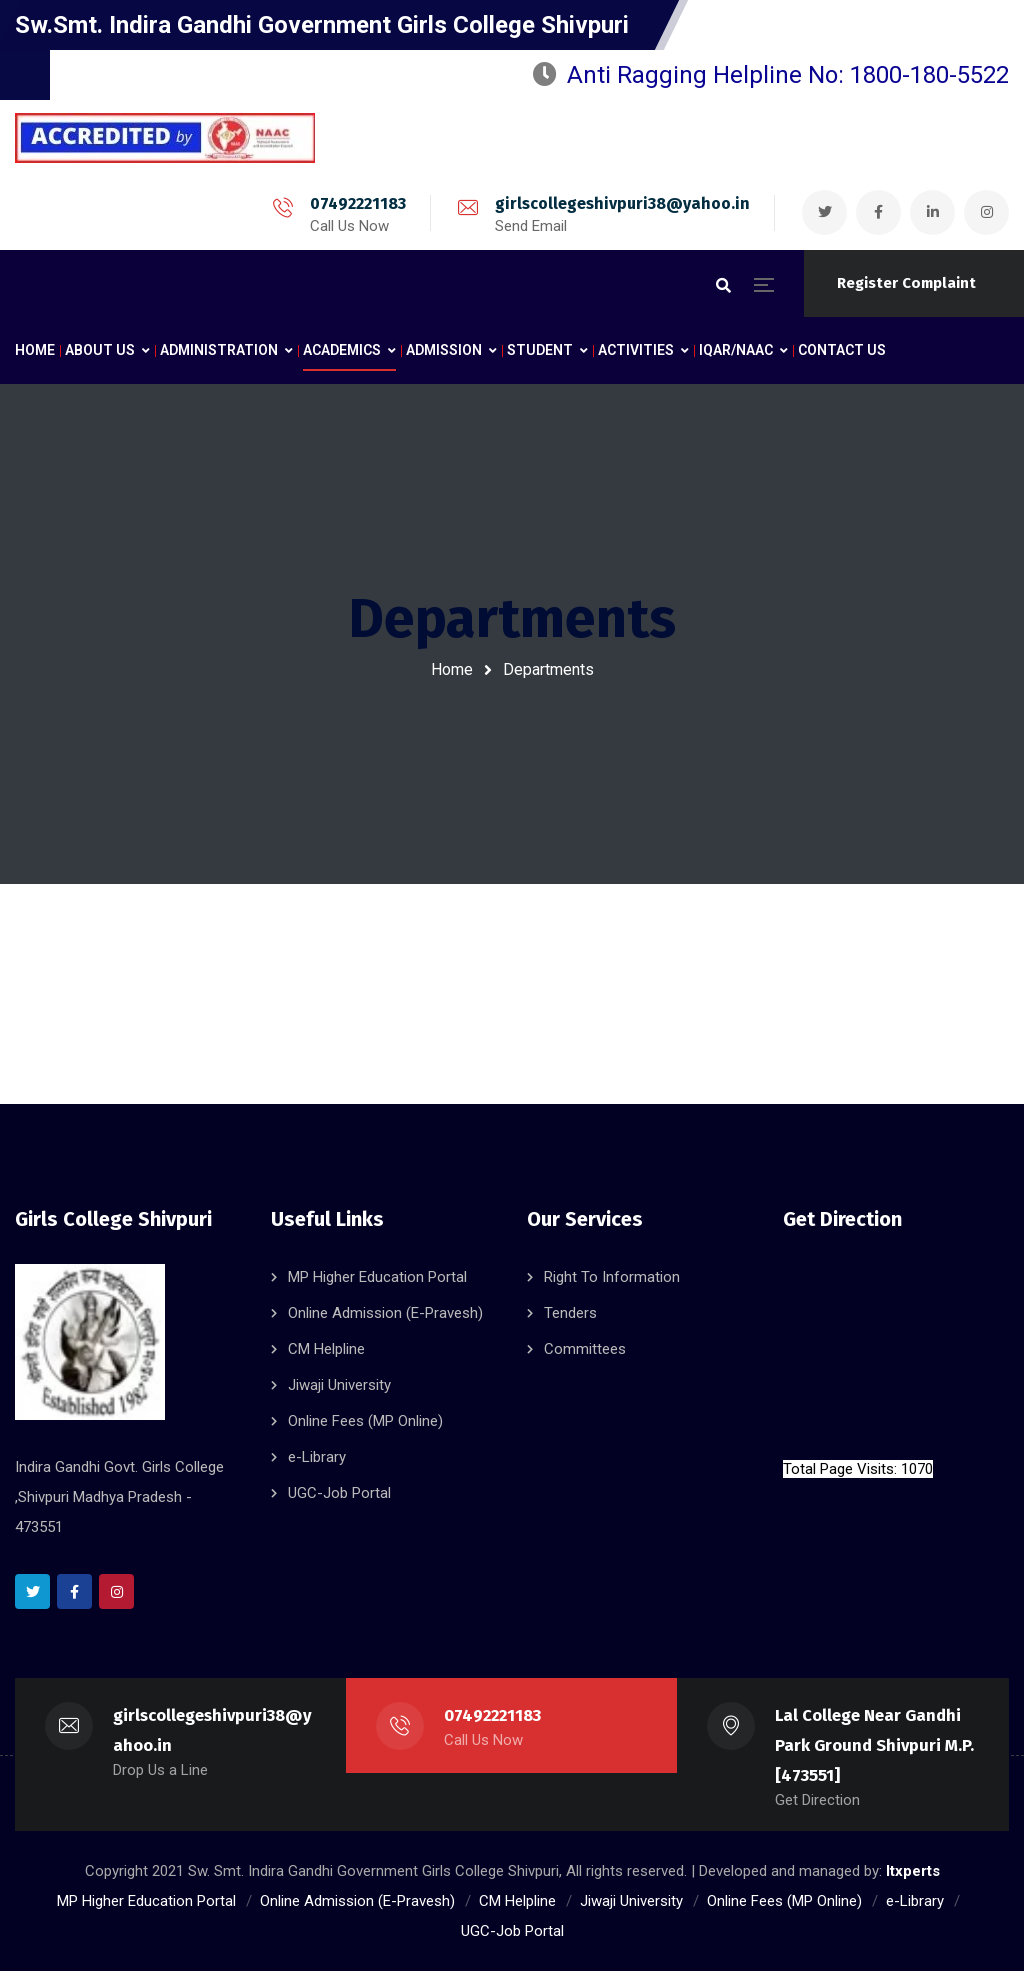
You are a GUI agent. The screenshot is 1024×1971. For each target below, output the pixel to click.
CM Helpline (326, 1349)
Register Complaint (906, 283)
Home (452, 669)
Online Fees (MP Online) (365, 1421)
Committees (585, 1349)
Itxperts (913, 1871)
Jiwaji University (339, 1385)
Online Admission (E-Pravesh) (385, 1313)
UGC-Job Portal (339, 1493)
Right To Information (612, 1277)
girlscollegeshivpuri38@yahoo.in (622, 203)
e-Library (317, 1457)
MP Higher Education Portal (377, 1277)
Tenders (570, 1313)
